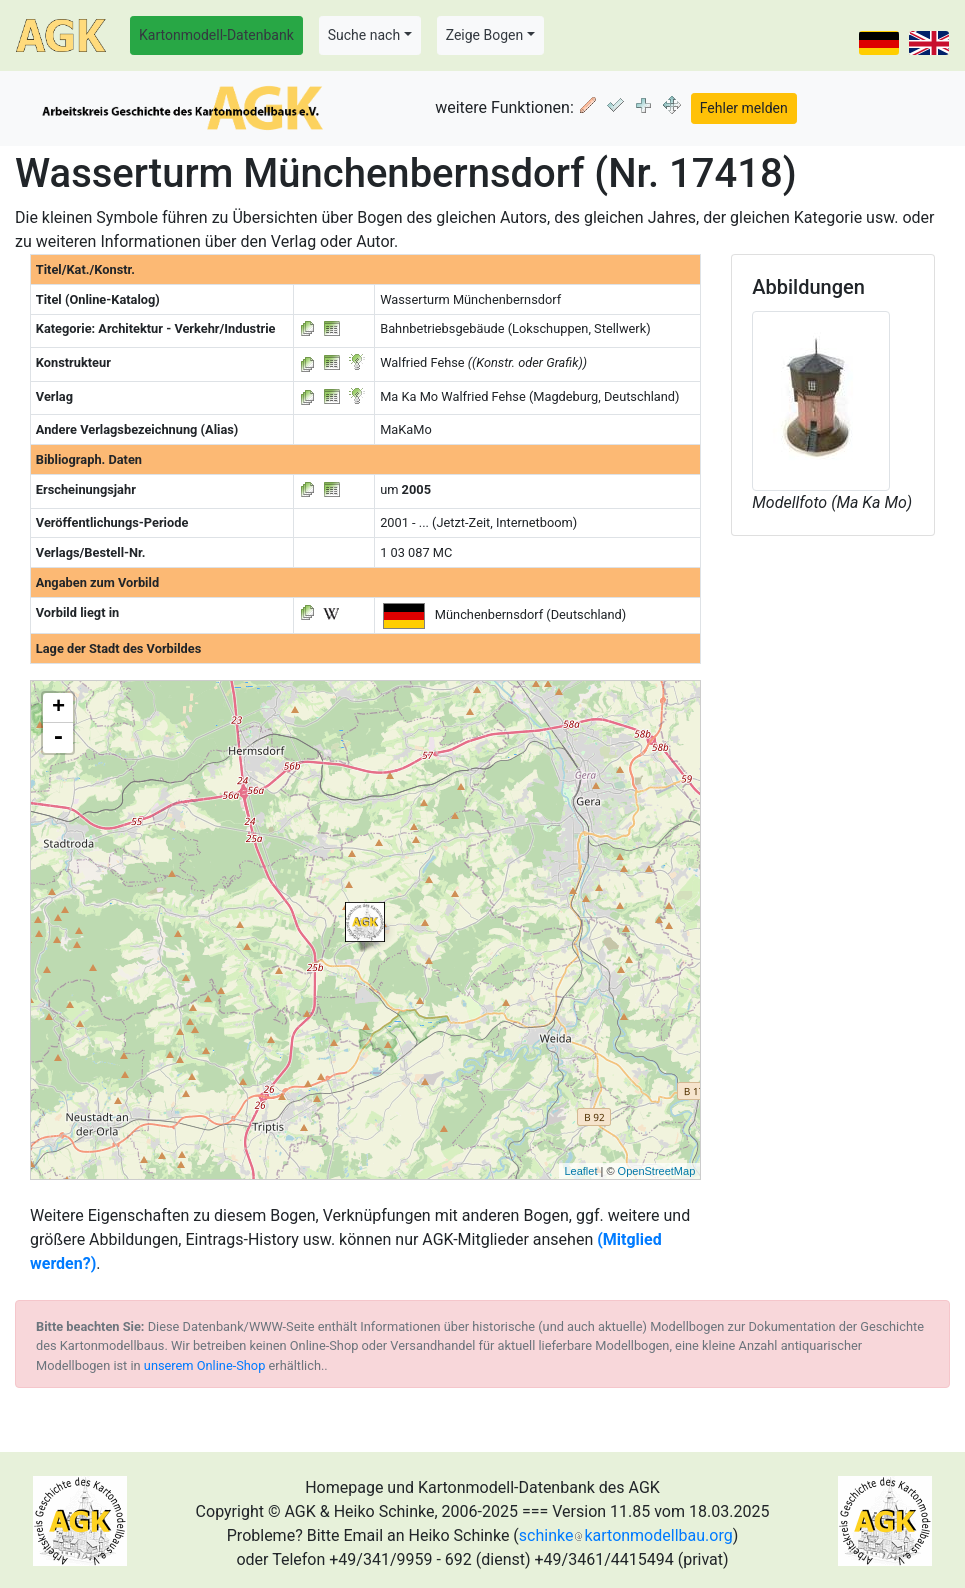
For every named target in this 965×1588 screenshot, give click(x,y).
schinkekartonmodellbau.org (626, 1535)
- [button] (58, 738)
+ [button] (58, 708)
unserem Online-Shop (205, 1365)
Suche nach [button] (364, 35)
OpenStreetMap (657, 1171)
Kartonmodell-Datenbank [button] (216, 35)
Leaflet (580, 1171)
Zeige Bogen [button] (485, 35)
